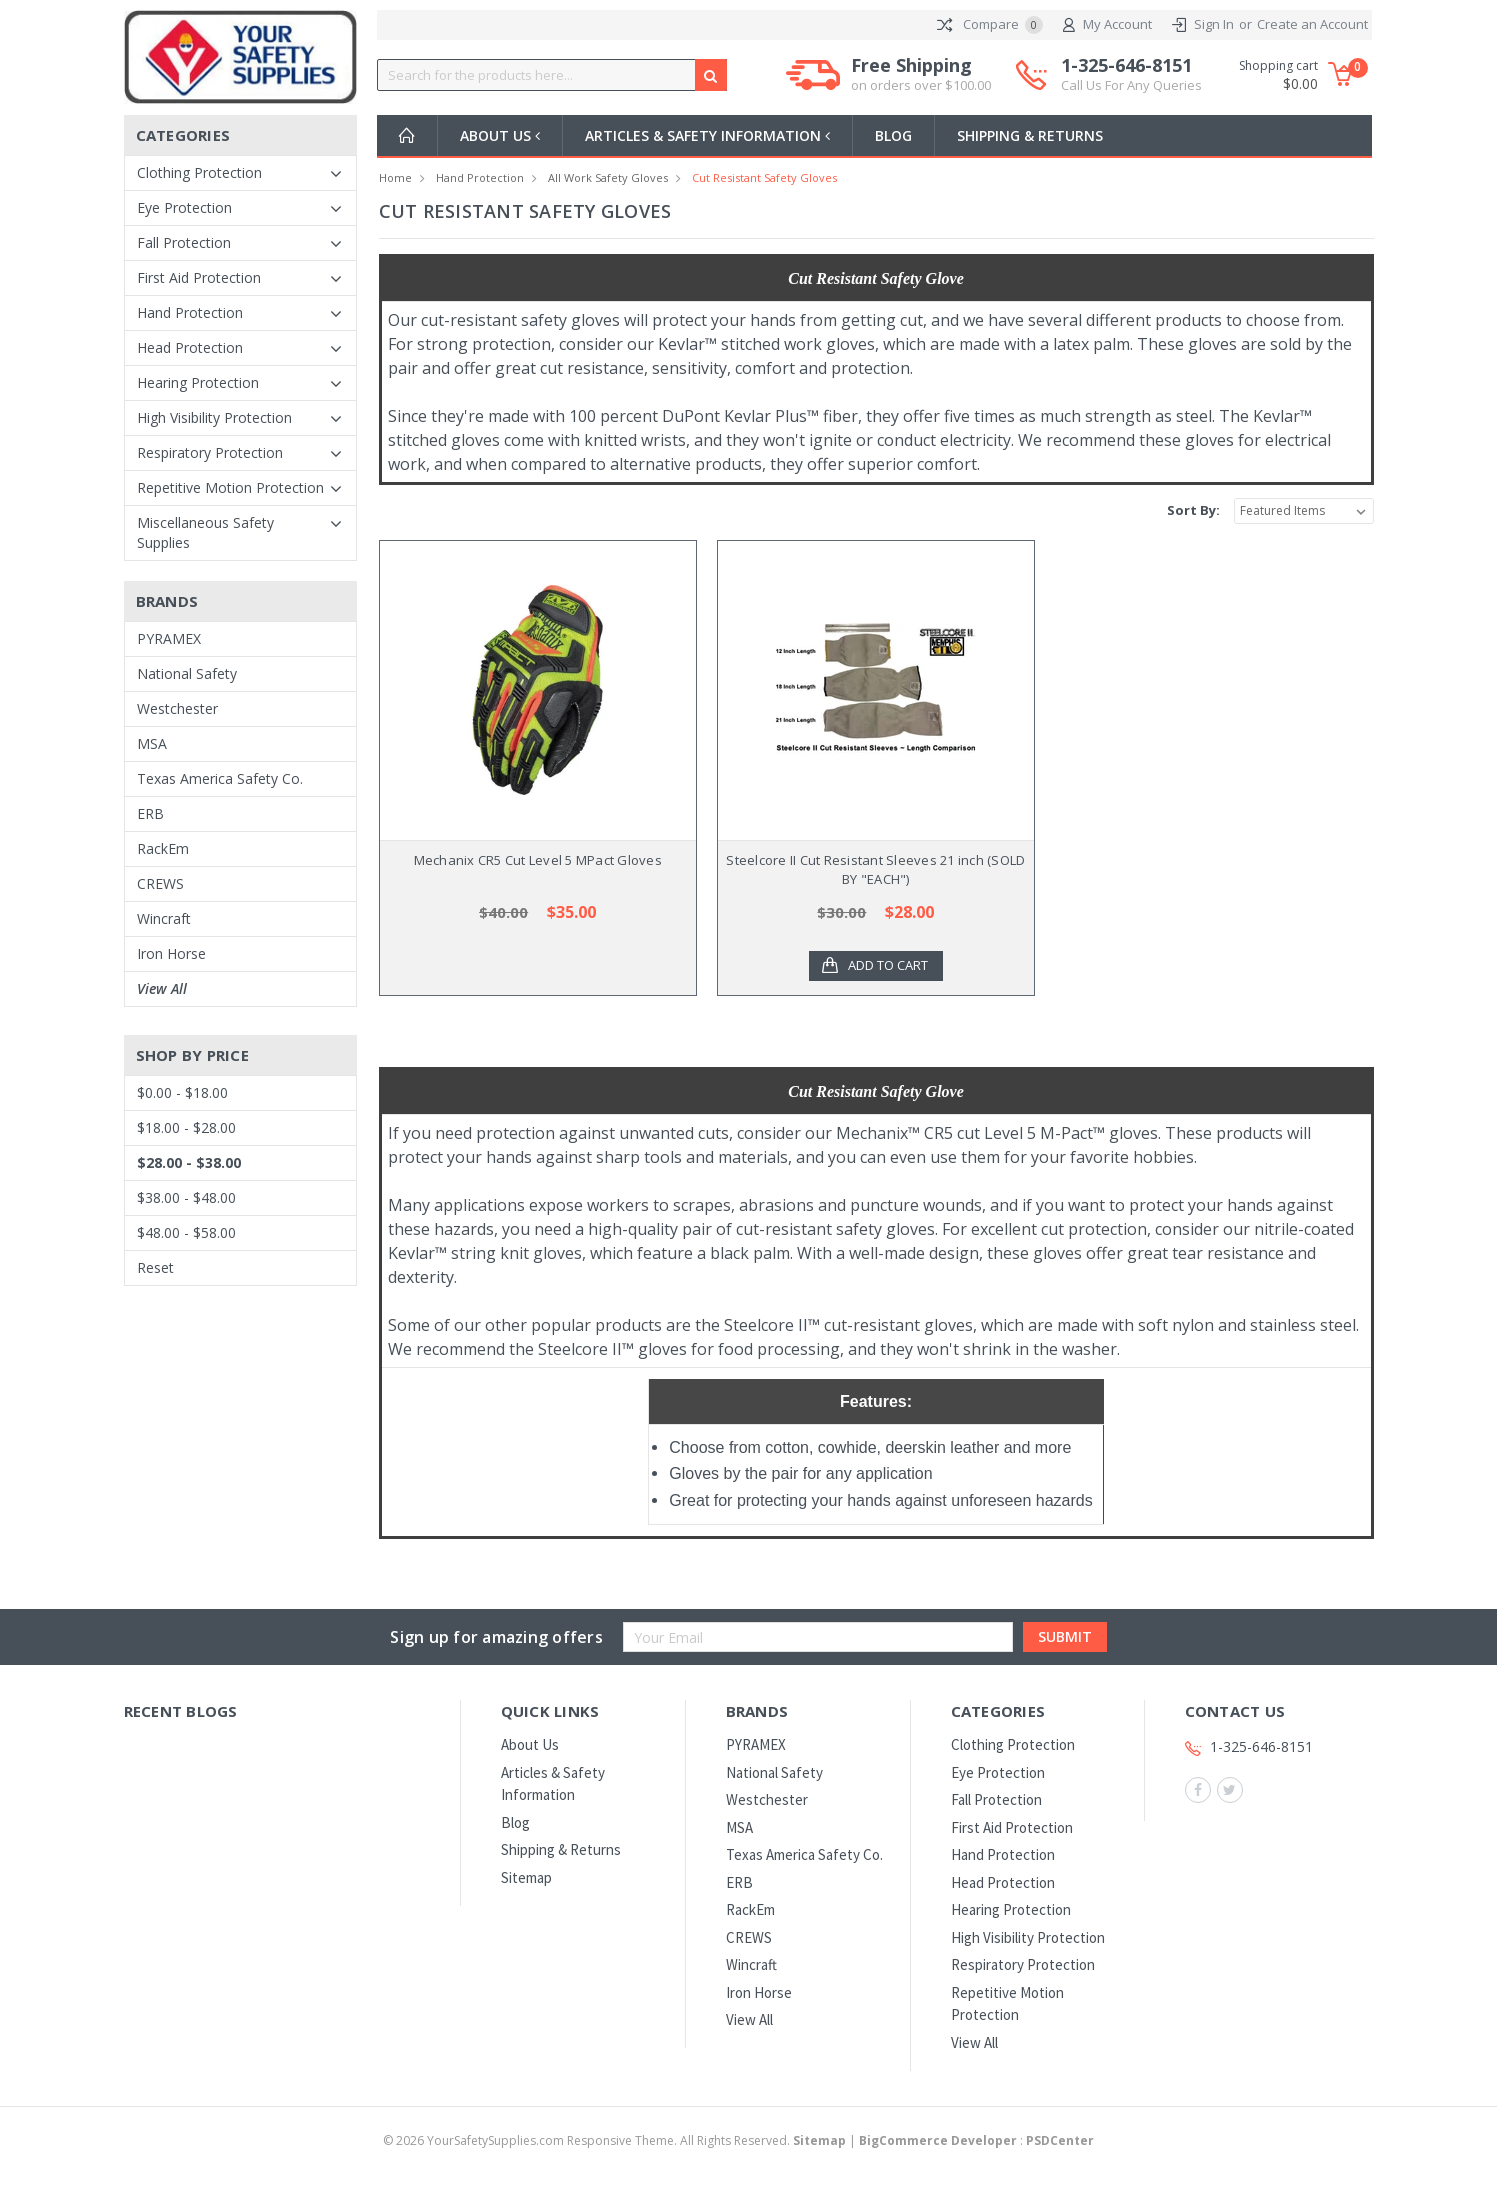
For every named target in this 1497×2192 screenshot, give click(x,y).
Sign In (1214, 24)
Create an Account (1312, 24)
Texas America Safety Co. (220, 778)
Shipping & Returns (1038, 135)
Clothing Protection (199, 172)
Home (395, 177)
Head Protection (190, 347)
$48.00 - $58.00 (186, 1232)
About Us (502, 135)
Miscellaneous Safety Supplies (205, 532)
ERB (150, 813)
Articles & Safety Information (713, 135)
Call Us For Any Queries (1131, 85)
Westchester (177, 708)
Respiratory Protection (210, 452)
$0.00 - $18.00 (182, 1092)
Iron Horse (171, 953)
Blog (901, 135)
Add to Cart (888, 966)
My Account (1107, 25)
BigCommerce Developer (938, 2140)
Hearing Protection (198, 382)
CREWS (160, 883)
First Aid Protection (199, 277)
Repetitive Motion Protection (230, 487)
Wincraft (164, 918)
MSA (152, 743)
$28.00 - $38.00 (189, 1162)
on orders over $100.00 (921, 85)
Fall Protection (184, 242)
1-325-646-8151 (1131, 75)
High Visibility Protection (214, 417)
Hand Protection (190, 312)
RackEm (163, 848)
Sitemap (526, 1877)
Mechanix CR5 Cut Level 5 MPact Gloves (538, 860)
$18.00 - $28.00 (186, 1127)
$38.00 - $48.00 (186, 1197)
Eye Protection (184, 207)
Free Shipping (921, 75)
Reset (155, 1267)
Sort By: (1193, 510)
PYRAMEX (169, 638)
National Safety (187, 673)
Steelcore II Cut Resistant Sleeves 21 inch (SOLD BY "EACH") (875, 870)
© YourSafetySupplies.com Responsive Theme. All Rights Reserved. (616, 2140)
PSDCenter (1060, 2140)
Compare (990, 25)
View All (162, 988)
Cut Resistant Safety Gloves (764, 177)
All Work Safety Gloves (608, 177)
